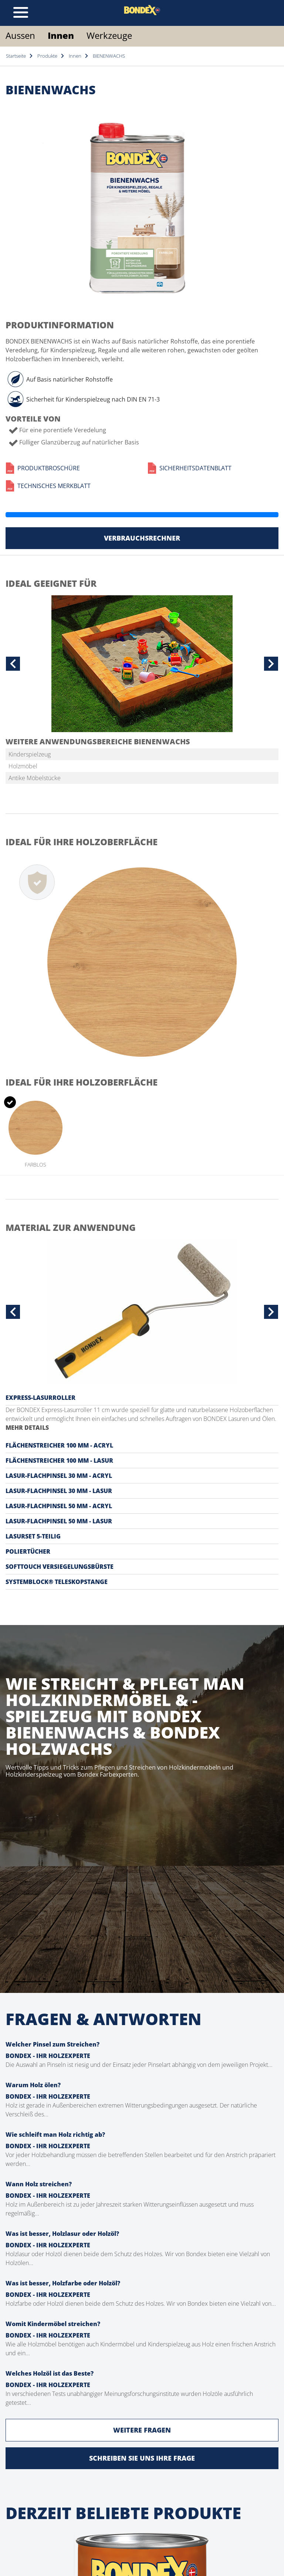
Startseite (16, 56)
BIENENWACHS (109, 56)
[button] (13, 663)
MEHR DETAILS (27, 1428)
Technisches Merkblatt (48, 486)
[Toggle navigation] (21, 13)
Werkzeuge (109, 35)
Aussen (20, 35)
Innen (61, 35)
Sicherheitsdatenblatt (189, 468)
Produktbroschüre (43, 468)
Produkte (47, 56)
